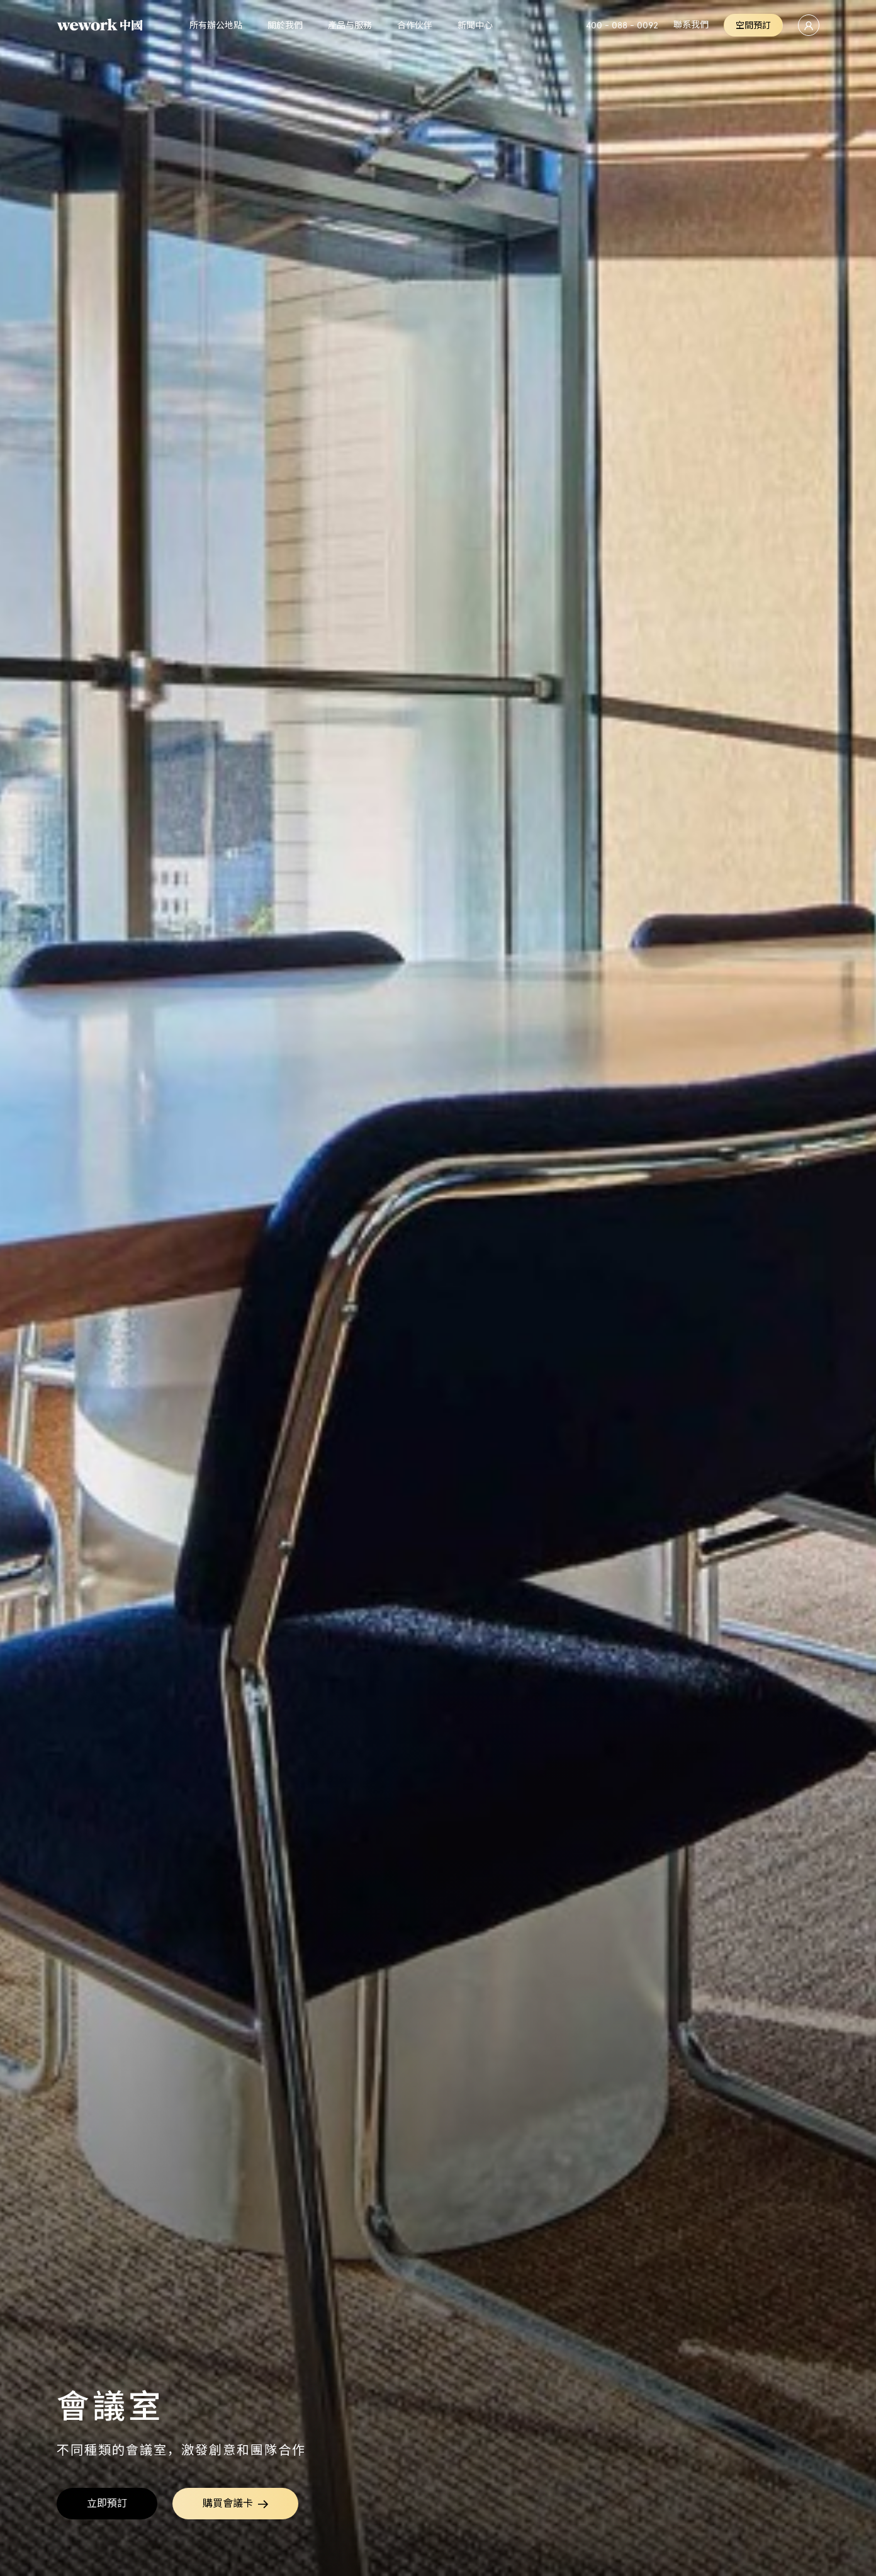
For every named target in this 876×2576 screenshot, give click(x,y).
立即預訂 (107, 2503)
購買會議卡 (235, 2503)
